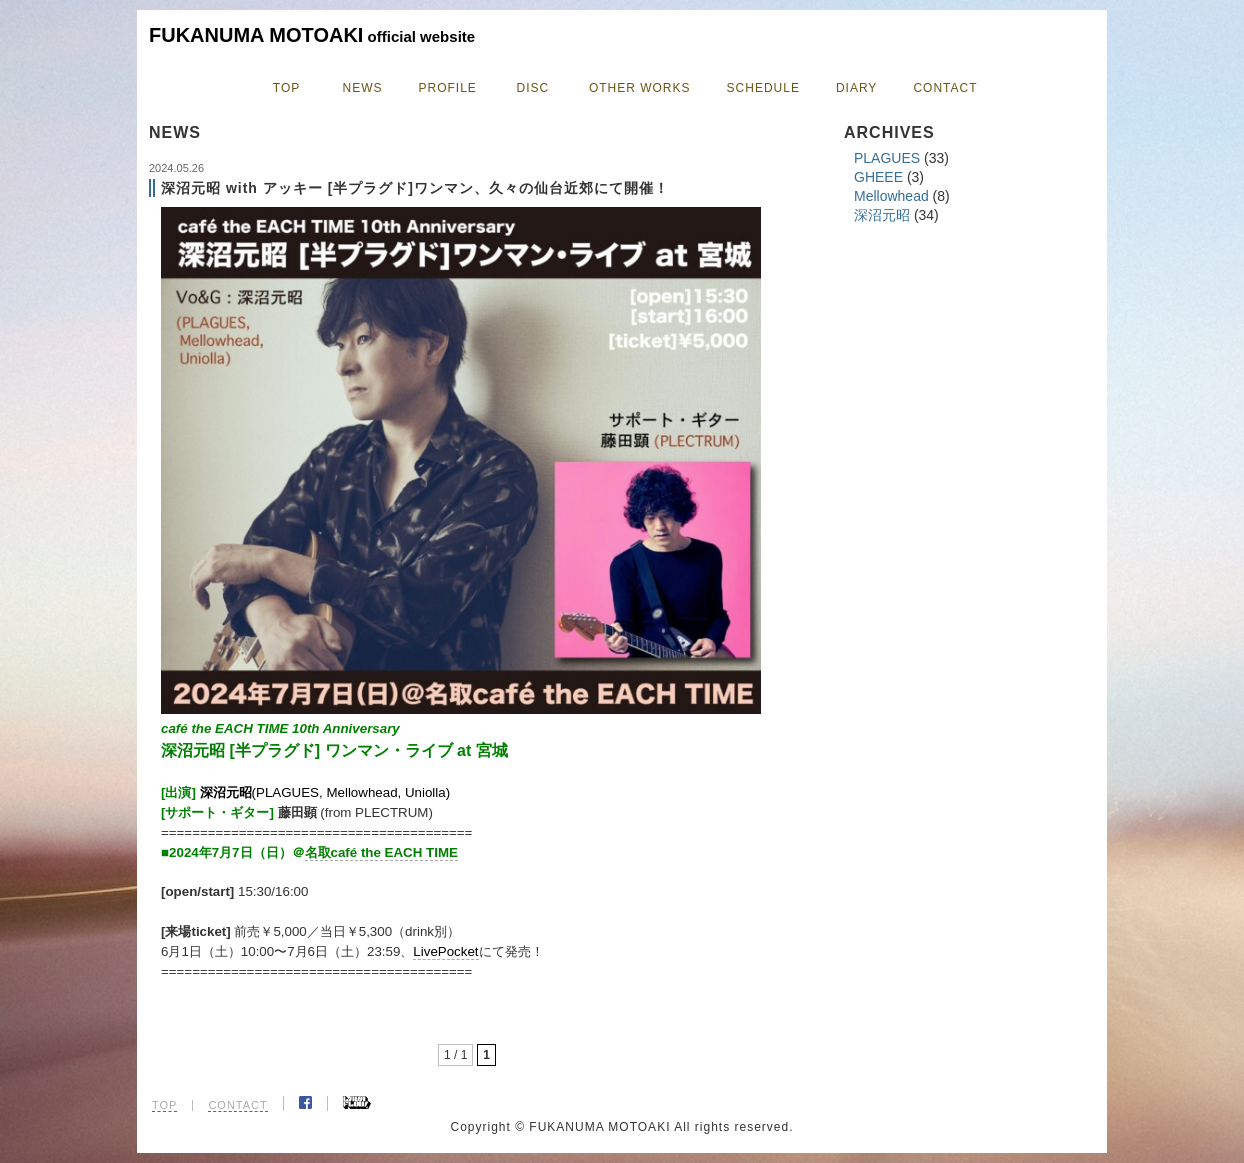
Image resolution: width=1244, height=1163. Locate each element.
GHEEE (878, 177)
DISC (533, 88)
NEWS (363, 88)
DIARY (856, 88)
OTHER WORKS (640, 88)
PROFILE (448, 88)
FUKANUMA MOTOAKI (312, 35)
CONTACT (945, 88)
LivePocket (445, 951)
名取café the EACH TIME (381, 852)
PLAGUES (887, 158)
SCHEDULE (763, 88)
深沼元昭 (882, 215)
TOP (286, 88)
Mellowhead (891, 196)
